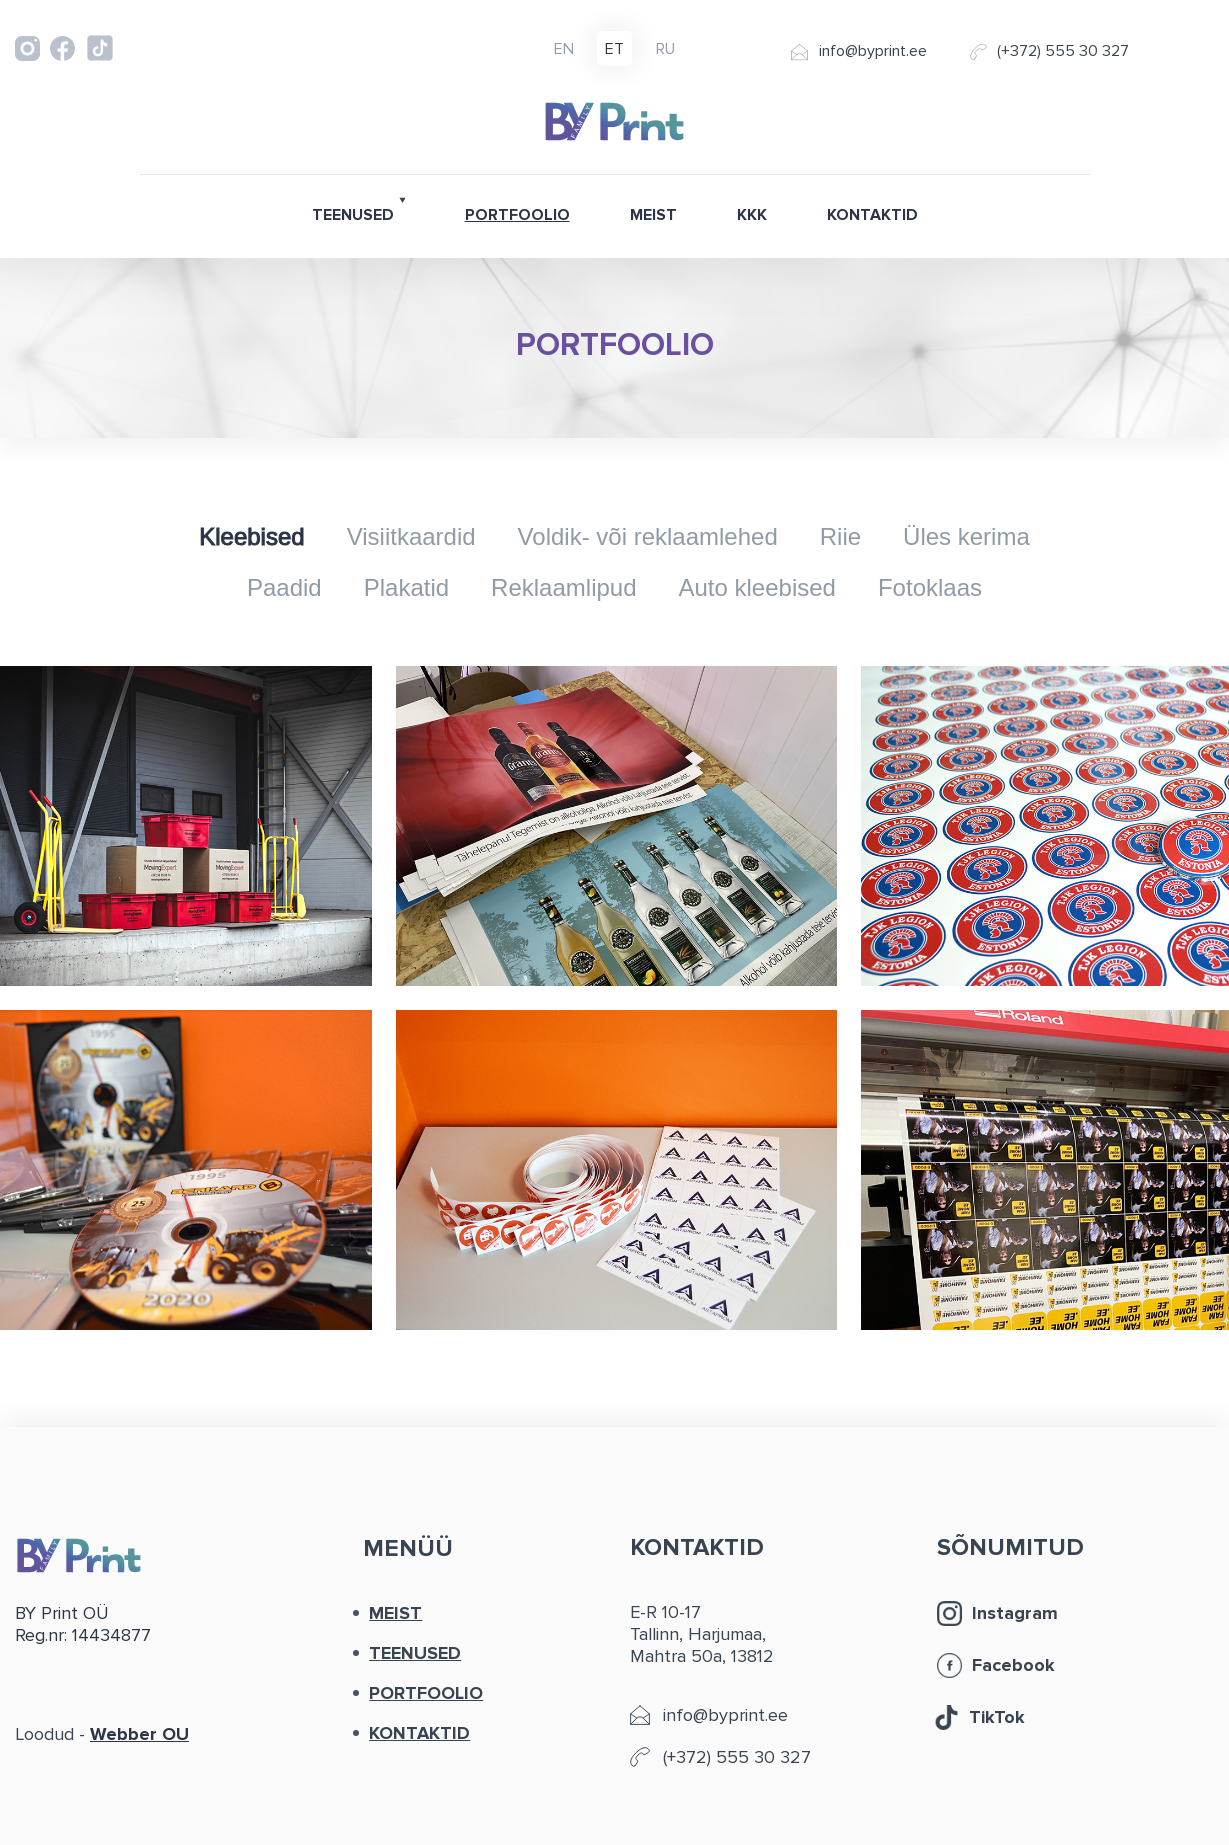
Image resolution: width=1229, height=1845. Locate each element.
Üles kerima (966, 536)
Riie (840, 536)
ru (665, 49)
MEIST (653, 215)
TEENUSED (353, 215)
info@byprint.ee (873, 51)
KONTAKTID (872, 215)
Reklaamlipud (563, 587)
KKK (752, 215)
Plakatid (406, 587)
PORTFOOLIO (517, 215)
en (564, 49)
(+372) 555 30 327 (1063, 51)
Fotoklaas (930, 587)
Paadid (284, 587)
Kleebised (251, 536)
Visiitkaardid (411, 536)
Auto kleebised (757, 587)
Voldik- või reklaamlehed (648, 536)
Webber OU (139, 1734)
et (614, 49)
